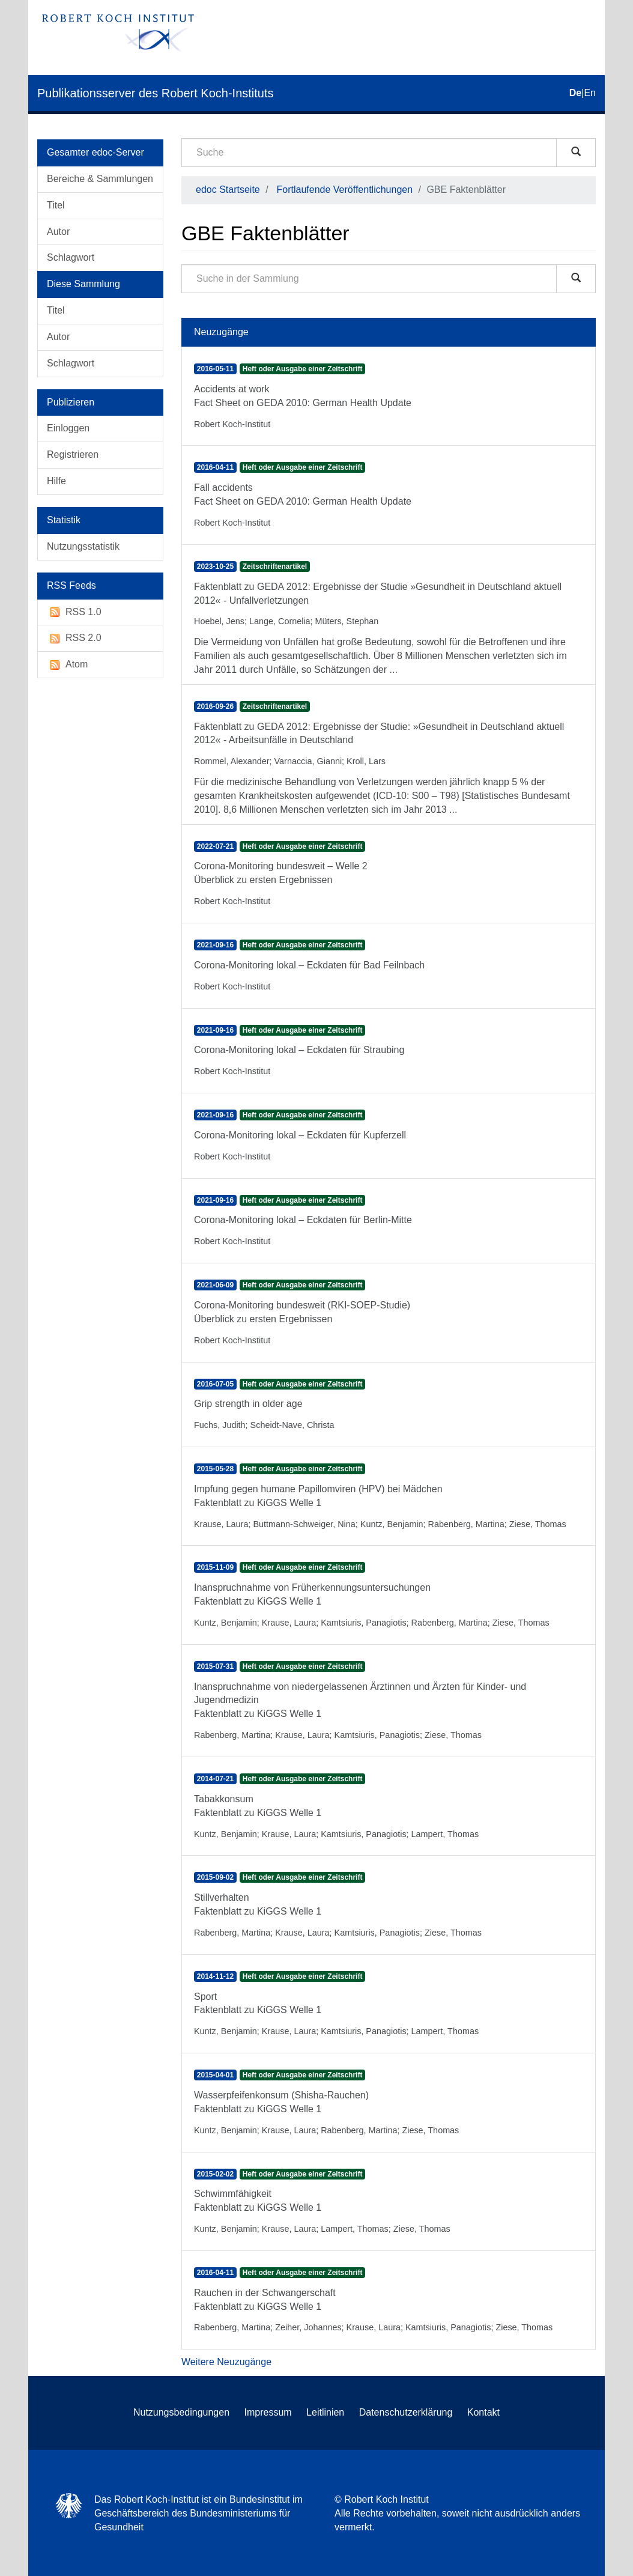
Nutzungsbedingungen (181, 2412)
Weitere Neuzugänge (226, 2362)
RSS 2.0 (74, 638)
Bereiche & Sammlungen (100, 179)
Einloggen (68, 428)
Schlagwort (70, 257)
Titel (56, 205)
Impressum (268, 2412)
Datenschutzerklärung (406, 2412)
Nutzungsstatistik (83, 546)
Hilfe (56, 481)
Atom (67, 664)
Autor (58, 231)
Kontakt (483, 2412)
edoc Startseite (228, 189)
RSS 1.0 (74, 612)
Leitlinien (325, 2412)
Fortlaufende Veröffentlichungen (345, 189)
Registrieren (72, 454)
